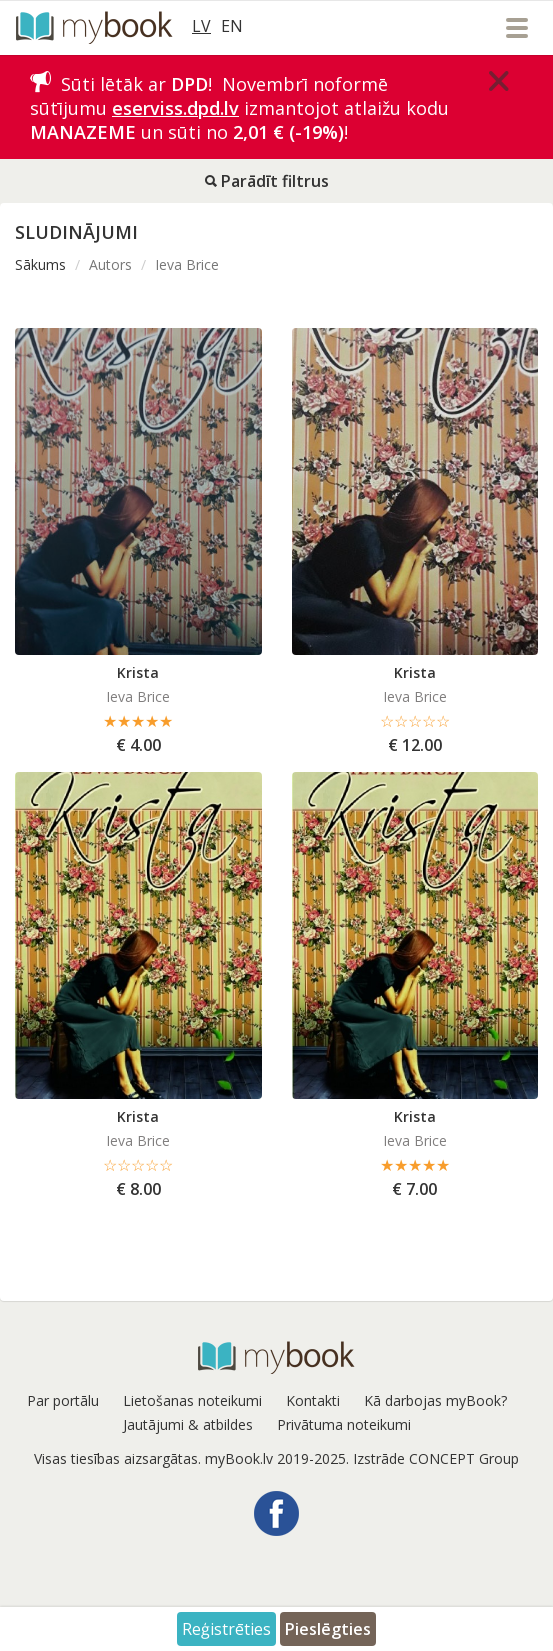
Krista (138, 672)
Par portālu (63, 1400)
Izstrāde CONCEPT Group (436, 1458)
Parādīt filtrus (267, 181)
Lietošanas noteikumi (192, 1400)
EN (232, 26)
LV (201, 26)
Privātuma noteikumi (344, 1424)
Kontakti (313, 1400)
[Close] (499, 81)
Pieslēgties (328, 1629)
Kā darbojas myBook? (435, 1400)
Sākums (40, 264)
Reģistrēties (226, 1629)
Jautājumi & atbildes (188, 1424)
